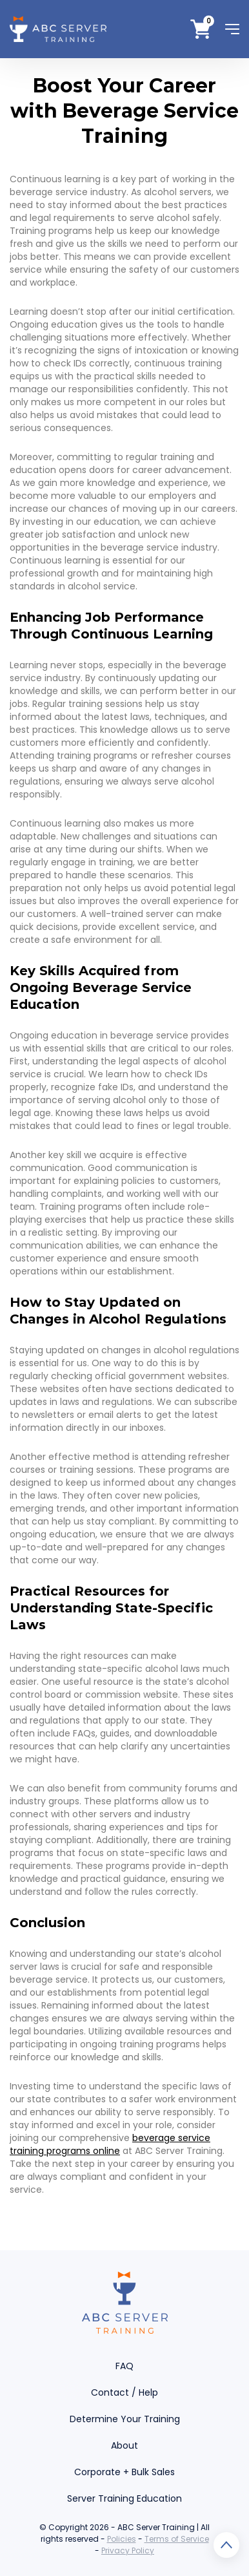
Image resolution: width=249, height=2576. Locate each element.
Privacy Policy (127, 2550)
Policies (121, 2538)
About (124, 2445)
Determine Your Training (125, 2418)
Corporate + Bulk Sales (124, 2471)
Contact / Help (124, 2392)
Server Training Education (124, 2498)
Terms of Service (176, 2538)
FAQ (124, 2366)
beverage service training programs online (110, 2144)
